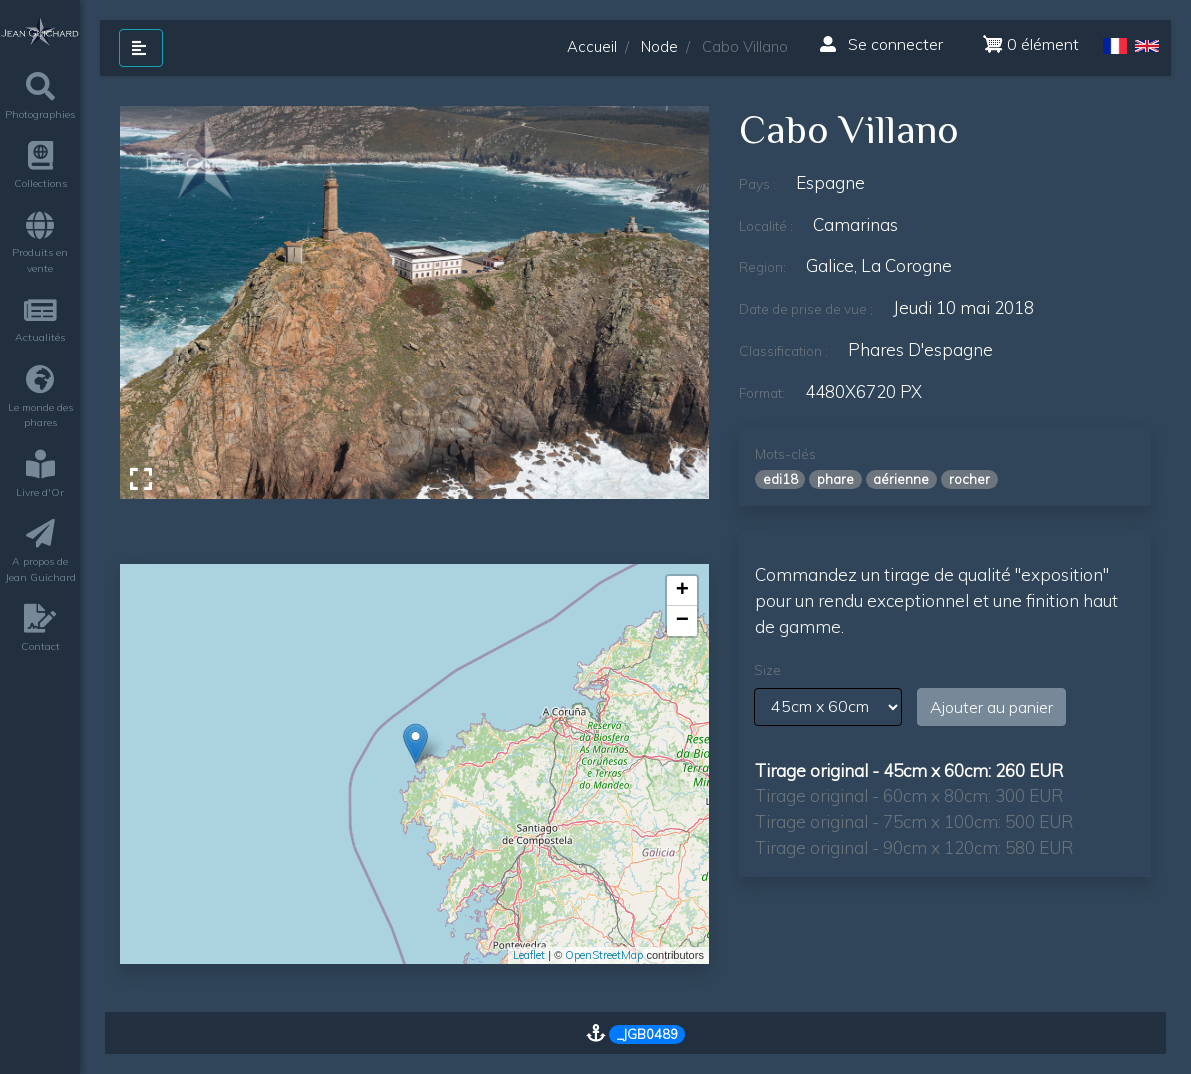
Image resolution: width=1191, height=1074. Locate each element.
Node (659, 46)
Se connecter (881, 44)
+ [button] (682, 591)
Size (767, 670)
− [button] (682, 621)
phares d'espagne (920, 349)
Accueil (592, 46)
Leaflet (529, 955)
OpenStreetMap (604, 955)
